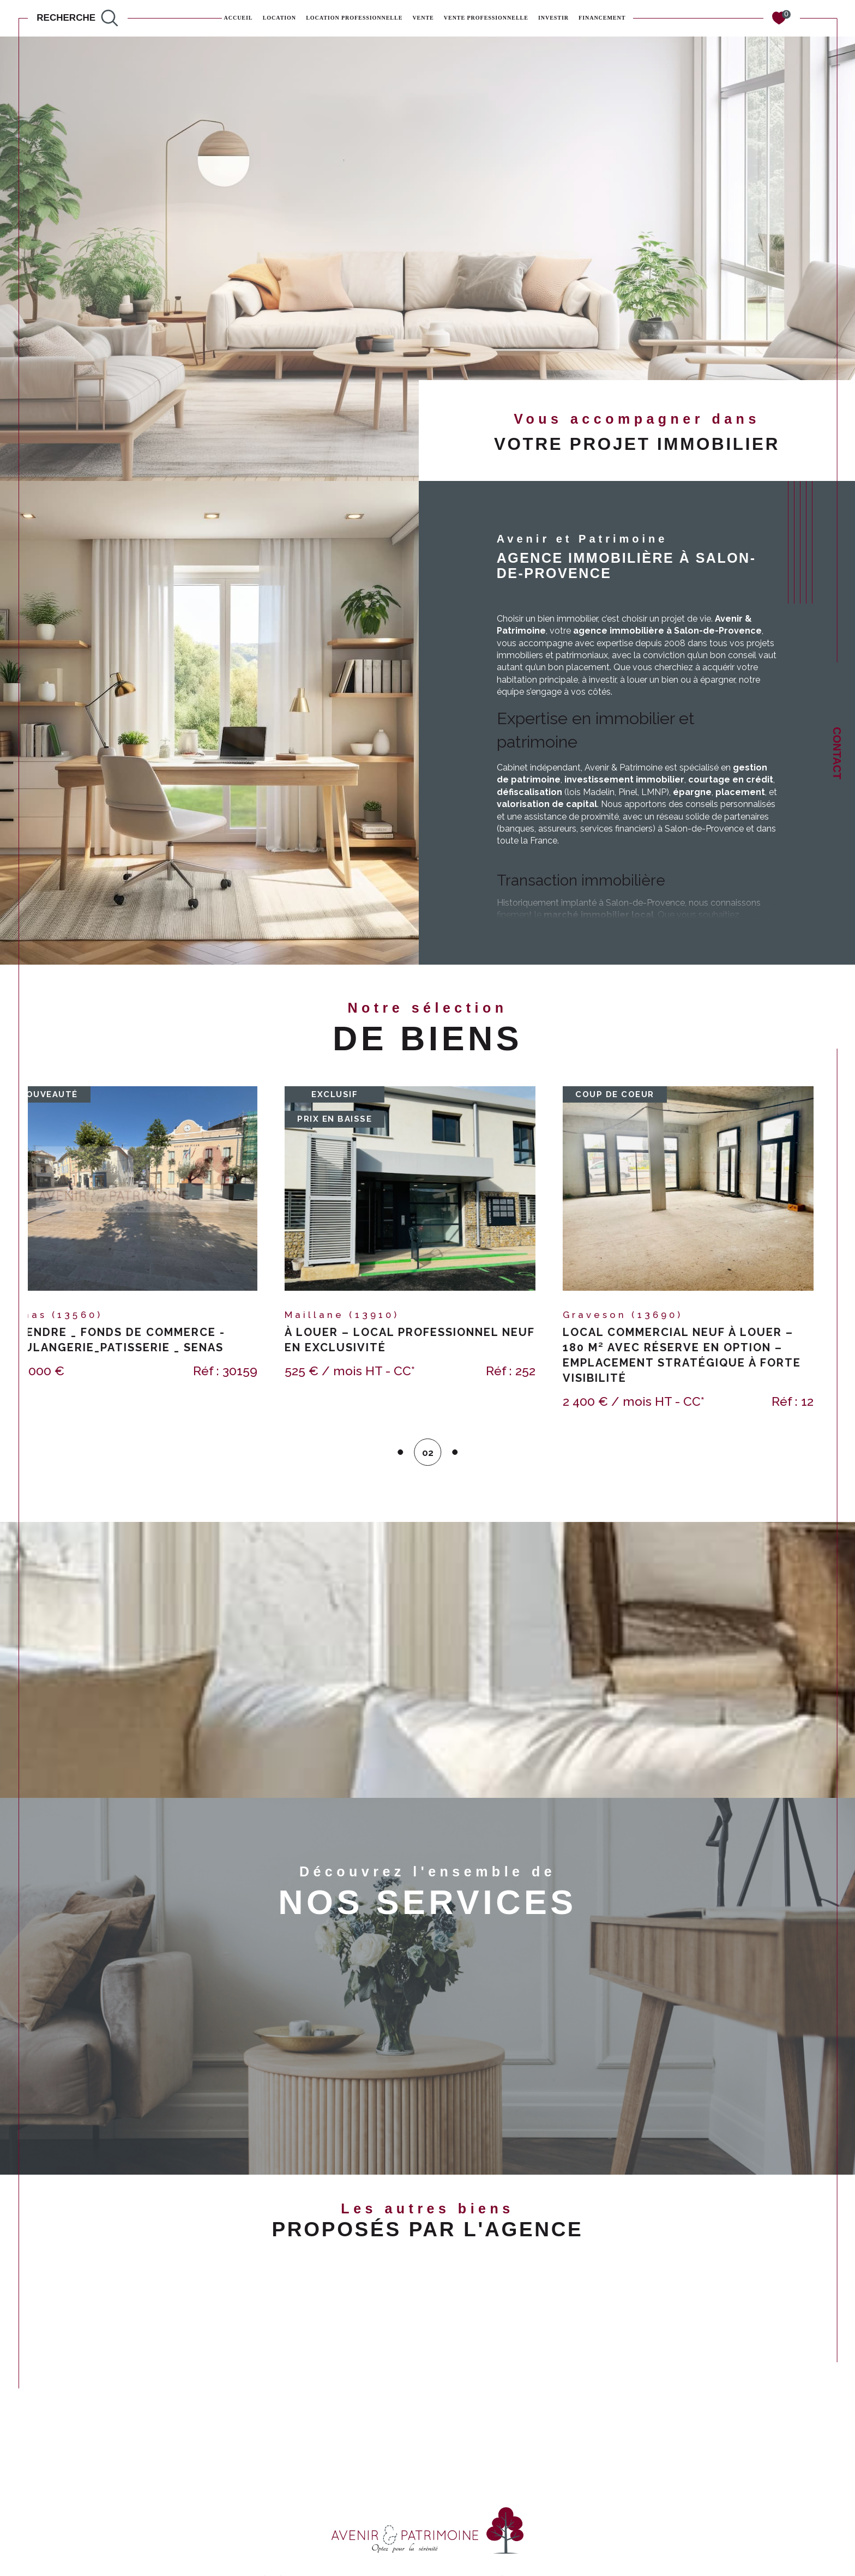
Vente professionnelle (486, 18)
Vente (422, 18)
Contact (837, 753)
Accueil (238, 18)
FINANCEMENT (602, 18)
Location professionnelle (354, 18)
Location (279, 18)
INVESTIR (553, 18)
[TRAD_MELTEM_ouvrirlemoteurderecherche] (77, 18)
